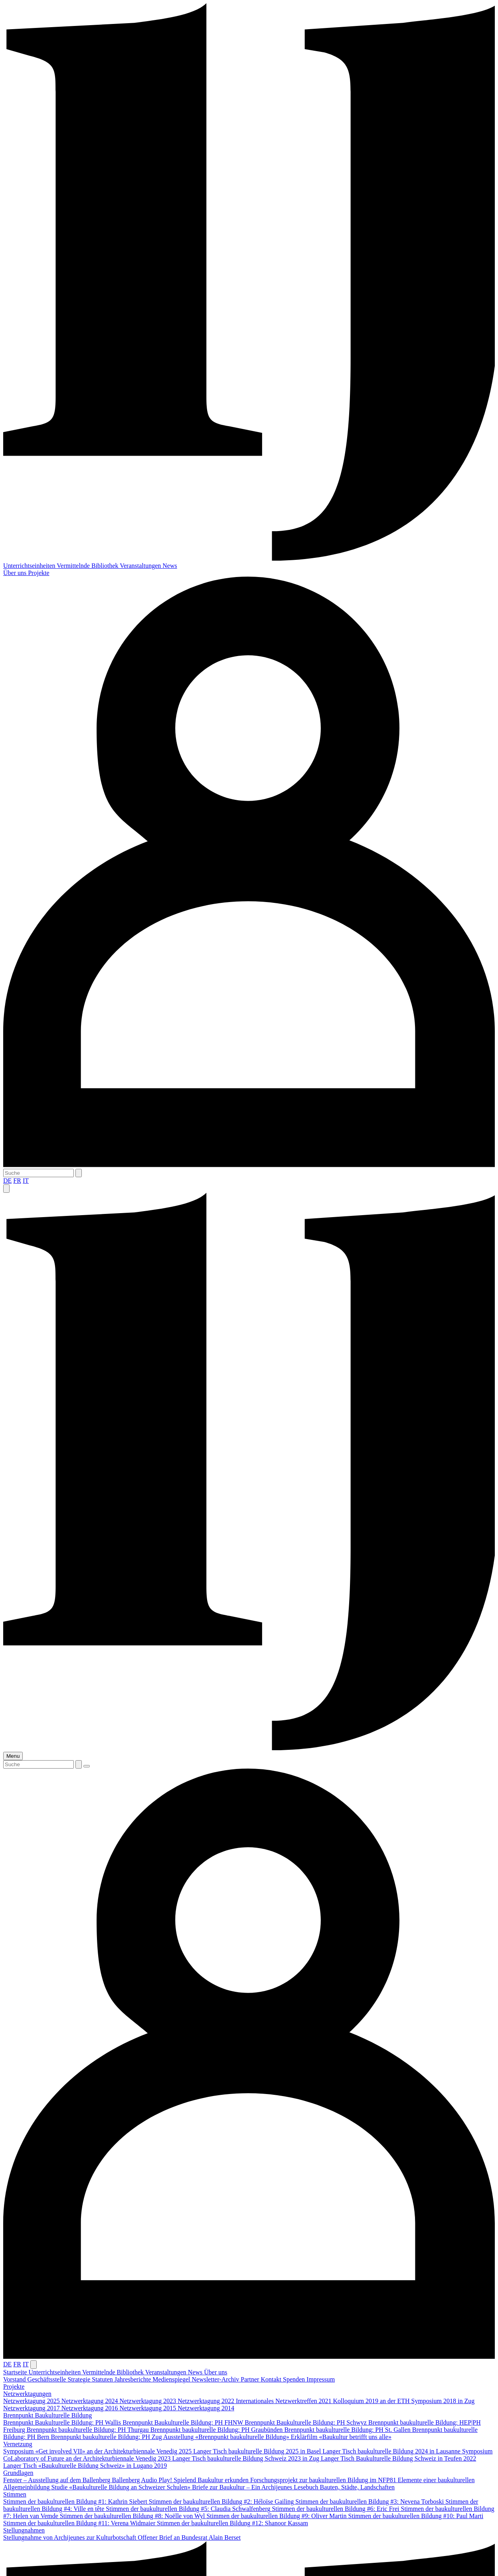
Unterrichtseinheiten (30, 565)
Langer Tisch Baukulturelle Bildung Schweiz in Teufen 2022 (398, 2458)
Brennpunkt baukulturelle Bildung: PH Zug (107, 2436)
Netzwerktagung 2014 (206, 2408)
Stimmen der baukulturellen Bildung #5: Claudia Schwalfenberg (189, 2508)
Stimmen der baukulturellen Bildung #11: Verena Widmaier (80, 2523)
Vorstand (15, 2379)
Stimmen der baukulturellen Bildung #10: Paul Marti (416, 2516)
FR (17, 1180)
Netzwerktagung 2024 (90, 2401)
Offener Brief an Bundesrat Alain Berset (189, 2537)
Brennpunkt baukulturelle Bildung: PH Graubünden (217, 2429)
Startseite (16, 2372)
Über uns (15, 572)
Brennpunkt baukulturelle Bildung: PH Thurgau (88, 2429)
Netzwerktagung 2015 (148, 2408)
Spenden (294, 2379)
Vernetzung (17, 2444)
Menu (13, 1756)
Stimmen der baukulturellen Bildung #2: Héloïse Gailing (222, 2501)
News (169, 565)
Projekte (38, 572)
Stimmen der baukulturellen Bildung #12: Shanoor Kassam (232, 2523)
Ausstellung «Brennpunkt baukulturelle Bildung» (227, 2436)
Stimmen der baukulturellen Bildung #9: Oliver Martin (277, 2516)
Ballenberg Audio (135, 2480)
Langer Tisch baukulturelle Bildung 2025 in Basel (257, 2451)
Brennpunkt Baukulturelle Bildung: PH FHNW (184, 2422)
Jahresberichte (134, 2379)
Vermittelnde (74, 565)
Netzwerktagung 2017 (32, 2408)
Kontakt (272, 2379)
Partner (251, 2379)
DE (7, 1180)
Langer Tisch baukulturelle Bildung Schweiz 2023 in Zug (246, 2458)
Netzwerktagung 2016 (90, 2408)
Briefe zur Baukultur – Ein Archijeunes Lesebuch (256, 2487)
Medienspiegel (172, 2379)
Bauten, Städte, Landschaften (357, 2487)
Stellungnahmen (24, 2530)
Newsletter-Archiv (216, 2379)
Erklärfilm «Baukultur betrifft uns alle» (341, 2436)
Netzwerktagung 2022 (207, 2401)
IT (26, 1180)
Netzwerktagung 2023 (148, 2401)
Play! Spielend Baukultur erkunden (204, 2480)
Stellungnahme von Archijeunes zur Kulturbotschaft (70, 2537)
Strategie (79, 2379)
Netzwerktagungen (27, 2393)
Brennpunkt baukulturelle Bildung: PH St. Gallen (348, 2429)
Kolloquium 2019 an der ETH (372, 2401)
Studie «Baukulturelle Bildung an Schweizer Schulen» (121, 2487)
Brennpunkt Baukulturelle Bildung (47, 2415)
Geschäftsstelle (48, 2379)
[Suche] (38, 1173)
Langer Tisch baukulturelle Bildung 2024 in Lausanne (392, 2451)
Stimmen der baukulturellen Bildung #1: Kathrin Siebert (76, 2501)
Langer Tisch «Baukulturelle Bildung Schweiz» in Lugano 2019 (85, 2465)
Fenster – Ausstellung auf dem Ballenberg (57, 2480)
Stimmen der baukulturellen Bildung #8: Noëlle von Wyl (133, 2516)
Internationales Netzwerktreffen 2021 (284, 2401)
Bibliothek (105, 565)
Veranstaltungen (141, 565)
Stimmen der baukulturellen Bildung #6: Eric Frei (336, 2508)
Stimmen (14, 2494)
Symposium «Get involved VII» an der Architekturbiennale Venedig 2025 (98, 2451)
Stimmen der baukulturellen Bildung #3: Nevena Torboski (370, 2501)
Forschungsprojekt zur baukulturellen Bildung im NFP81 (324, 2480)
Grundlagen (18, 2472)
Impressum (320, 2379)
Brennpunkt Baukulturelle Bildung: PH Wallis (63, 2422)
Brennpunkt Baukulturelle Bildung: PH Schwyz (306, 2422)
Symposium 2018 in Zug (443, 2401)
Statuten (103, 2379)
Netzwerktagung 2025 (32, 2401)
